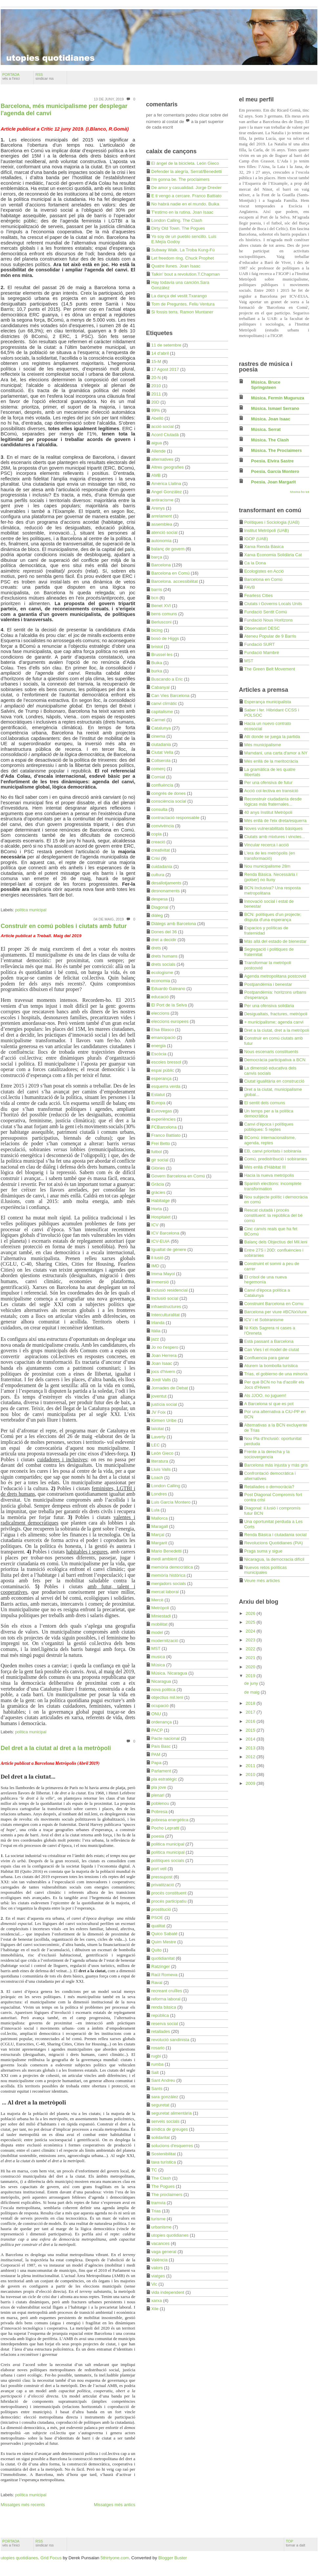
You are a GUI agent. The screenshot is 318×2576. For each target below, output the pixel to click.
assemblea (161, 524)
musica (158, 1656)
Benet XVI (161, 605)
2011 (156, 393)
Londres (159, 1493)
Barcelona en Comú (170, 573)
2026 (250, 1613)
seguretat (160, 2104)
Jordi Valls (161, 1379)
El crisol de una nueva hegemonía (265, 1280)
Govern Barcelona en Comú (178, 1175)
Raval (156, 1982)
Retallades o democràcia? (269, 1486)
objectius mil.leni (167, 1697)
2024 (250, 1631)
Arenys (158, 508)
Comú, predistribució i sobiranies (275, 1158)
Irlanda (157, 1322)
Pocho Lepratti (165, 1828)
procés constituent (168, 1892)
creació (158, 841)
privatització (162, 1884)
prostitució (161, 1909)
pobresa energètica (169, 1819)
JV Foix (158, 1412)
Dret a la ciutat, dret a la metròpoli (276, 1030)
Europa (158, 1102)
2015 (250, 1730)
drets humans (164, 956)
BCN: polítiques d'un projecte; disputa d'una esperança (272, 917)
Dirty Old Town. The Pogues (178, 228)
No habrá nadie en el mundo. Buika (185, 203)
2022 (250, 1648)
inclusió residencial (169, 1290)
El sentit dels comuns (264, 1102)
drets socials (163, 964)
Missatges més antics (114, 2504)
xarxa (156, 2300)
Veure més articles (262, 1580)
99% (155, 410)
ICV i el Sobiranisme (263, 1319)
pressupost (162, 1876)
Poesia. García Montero (275, 471)
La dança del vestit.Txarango (179, 295)
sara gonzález (164, 2096)
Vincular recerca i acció (266, 844)
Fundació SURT (259, 644)
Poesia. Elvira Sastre (272, 460)
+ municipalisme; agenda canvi (274, 1022)
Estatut (158, 1094)
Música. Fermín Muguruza (277, 397)
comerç (158, 768)
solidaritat (160, 2137)
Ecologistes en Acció (264, 571)
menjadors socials (168, 1583)
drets (156, 947)
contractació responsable (175, 817)
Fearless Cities (258, 595)
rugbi (156, 2056)
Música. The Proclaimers (276, 450)
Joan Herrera (164, 1355)
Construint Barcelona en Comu (273, 1303)
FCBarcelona (164, 1127)
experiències (163, 1119)
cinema (158, 736)
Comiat (158, 776)
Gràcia (157, 1184)
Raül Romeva (164, 1974)
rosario (157, 2047)
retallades (160, 2031)
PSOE (157, 1917)
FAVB (249, 587)
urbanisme (161, 2227)
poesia (157, 1836)
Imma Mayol (163, 1273)
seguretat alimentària (171, 2113)
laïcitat (157, 1428)
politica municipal (30, 910)
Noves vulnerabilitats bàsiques (273, 828)
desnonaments (165, 890)
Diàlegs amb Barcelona (173, 923)
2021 (250, 1657)
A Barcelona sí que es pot (268, 1403)
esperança (161, 1078)
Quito (156, 1950)
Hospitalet (161, 1216)
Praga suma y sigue (263, 1551)
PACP (157, 1730)
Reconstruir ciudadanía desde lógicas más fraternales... (273, 801)
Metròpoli (160, 1607)
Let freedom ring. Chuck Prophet (182, 258)
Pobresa (159, 1811)
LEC (155, 1445)
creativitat (160, 850)
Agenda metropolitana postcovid (275, 976)
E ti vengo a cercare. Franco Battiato (186, 195)
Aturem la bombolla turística (271, 1365)
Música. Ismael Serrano (275, 408)
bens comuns (164, 613)
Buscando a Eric (167, 679)
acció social (162, 426)
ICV (155, 1224)
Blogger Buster (172, 2557)
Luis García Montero (170, 1502)
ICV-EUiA (160, 1241)
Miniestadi (161, 1616)
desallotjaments (166, 882)
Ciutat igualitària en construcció (274, 1081)
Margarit (159, 1542)
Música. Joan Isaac (270, 418)
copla (156, 834)
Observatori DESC (262, 628)
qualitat (158, 1925)
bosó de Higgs (165, 638)
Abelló (157, 418)
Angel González (166, 491)
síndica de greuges (169, 2129)
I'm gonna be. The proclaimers (180, 179)
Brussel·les (162, 654)
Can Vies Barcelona (170, 695)
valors (157, 2267)
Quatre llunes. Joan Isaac (176, 266)
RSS (44, 76)
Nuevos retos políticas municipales (265, 1570)
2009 (250, 1783)
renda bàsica (163, 2007)
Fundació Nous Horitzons (268, 620)
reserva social (164, 2023)
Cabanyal (160, 687)
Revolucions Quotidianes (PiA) (273, 1542)
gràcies (158, 1192)
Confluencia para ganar (266, 1357)
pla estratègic (164, 1779)
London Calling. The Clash (176, 220)
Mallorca (159, 1518)
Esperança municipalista (267, 701)
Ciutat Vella (162, 752)
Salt (155, 2072)
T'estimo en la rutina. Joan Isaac (182, 212)
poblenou (160, 1803)
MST (155, 1648)
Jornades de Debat (169, 1387)
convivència (162, 825)
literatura (159, 1461)
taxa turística (163, 2162)
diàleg (157, 915)
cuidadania (161, 866)
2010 (156, 385)
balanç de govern (167, 548)
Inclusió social (164, 1298)
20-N (156, 377)
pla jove (158, 1787)
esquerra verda (165, 1086)
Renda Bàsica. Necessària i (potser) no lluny (270, 877)
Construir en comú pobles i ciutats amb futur (64, 926)
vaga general (163, 2251)
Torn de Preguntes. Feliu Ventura (183, 304)
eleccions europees (170, 1021)
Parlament (161, 1770)
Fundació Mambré (261, 652)
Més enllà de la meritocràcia (271, 761)
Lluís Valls (161, 1469)
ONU (156, 1713)
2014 (250, 1739)
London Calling (165, 1485)
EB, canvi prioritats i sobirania (272, 1151)
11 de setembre (166, 345)
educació (160, 996)
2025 (250, 1622)
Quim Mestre (163, 1941)
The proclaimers (166, 2194)
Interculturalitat (165, 1314)
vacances (160, 2243)
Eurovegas (161, 1111)
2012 (250, 1756)
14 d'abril (160, 353)
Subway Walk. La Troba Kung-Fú (183, 249)
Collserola (161, 760)
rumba (157, 2064)
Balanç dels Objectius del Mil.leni (275, 1241)
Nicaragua (161, 1681)
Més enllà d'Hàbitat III (265, 1167)
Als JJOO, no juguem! (265, 1395)
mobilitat (159, 1624)
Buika (156, 662)
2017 (250, 1712)
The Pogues (163, 2186)
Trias (156, 2210)
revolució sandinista (170, 2039)
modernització (164, 1640)
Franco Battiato (165, 1135)
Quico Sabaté (164, 1933)
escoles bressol (166, 1062)
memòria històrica (168, 1575)
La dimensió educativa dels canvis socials (270, 1071)
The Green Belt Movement (269, 668)
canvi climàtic (164, 703)
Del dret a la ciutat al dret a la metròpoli (56, 1748)
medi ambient (164, 1558)
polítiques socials (167, 1860)
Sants (156, 2088)
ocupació (160, 1705)
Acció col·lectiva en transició (271, 790)
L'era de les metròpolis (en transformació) (269, 856)
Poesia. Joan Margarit (273, 481)
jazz (155, 1339)
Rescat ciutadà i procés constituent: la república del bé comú (273, 1215)
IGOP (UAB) (256, 538)
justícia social (164, 1404)
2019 (250, 1675)
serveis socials (165, 2121)
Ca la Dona (255, 562)
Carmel (158, 719)
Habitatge (160, 1200)
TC (154, 2169)
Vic (154, 2284)
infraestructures (166, 1306)
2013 (250, 1747)
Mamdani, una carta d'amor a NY (275, 752)
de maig (252, 1692)
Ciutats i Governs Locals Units (273, 603)
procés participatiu (168, 1901)
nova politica (163, 1689)
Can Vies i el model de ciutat (271, 1349)
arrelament (161, 516)
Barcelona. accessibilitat (174, 581)
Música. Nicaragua (169, 1673)
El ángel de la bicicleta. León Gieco (185, 163)
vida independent (167, 2292)
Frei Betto (160, 1143)
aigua (156, 442)
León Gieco (162, 1453)
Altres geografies (167, 467)
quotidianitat (163, 1958)
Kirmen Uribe (164, 1420)
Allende (158, 451)
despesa (159, 899)
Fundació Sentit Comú (265, 611)
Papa (156, 1762)
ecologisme (162, 972)
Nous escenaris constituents (271, 1051)
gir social (159, 1159)
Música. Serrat (266, 429)
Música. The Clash (270, 439)
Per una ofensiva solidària (269, 1005)
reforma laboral (165, 1998)
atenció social (164, 532)
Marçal (157, 1534)
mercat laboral (165, 1591)
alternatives (162, 459)
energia (158, 1045)
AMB (156, 475)
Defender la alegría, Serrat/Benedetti (186, 171)
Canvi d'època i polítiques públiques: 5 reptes (268, 1127)
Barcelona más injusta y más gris (276, 1465)
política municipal (167, 1852)
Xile (155, 2308)
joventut (158, 1396)
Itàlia (155, 1330)
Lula (155, 1510)
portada (11, 76)
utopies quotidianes (170, 2235)
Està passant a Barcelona (268, 1341)
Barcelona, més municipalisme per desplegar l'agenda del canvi (64, 109)
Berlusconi (161, 622)
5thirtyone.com (114, 2557)
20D (155, 402)
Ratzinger (160, 1966)
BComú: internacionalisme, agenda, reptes (270, 1140)
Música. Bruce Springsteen (265, 385)
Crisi (155, 858)
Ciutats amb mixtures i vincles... (274, 836)
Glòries (158, 1168)
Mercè (157, 1599)
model (157, 1632)
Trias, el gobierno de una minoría (275, 1373)
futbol (156, 1151)
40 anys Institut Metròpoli (268, 812)
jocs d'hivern (163, 1371)
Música (158, 1664)
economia (160, 980)
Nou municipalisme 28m (267, 866)
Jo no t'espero (164, 1347)
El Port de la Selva (169, 1005)
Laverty (158, 1436)
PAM (155, 1754)
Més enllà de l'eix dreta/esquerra (275, 820)
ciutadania (161, 744)
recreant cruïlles (166, 1990)
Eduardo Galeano (168, 988)
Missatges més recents (23, 2504)
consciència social (168, 801)
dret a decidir (163, 939)
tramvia (158, 2202)
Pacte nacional (165, 1738)
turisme (158, 2218)
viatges (158, 2275)
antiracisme (162, 499)
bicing (156, 630)
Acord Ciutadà (165, 434)
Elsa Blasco (162, 1029)
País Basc (161, 1746)
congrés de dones (168, 793)
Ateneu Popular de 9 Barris (270, 636)
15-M (156, 361)
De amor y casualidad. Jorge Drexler (186, 187)
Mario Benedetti (166, 1551)
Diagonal (159, 907)
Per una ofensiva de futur (268, 782)
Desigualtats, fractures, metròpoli (275, 1013)
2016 (250, 1721)
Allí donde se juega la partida (272, 736)
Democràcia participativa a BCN (275, 1059)
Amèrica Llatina (166, 483)
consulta (159, 809)
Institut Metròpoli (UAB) (266, 530)
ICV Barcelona (165, 1233)
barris (156, 589)
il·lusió (157, 1257)
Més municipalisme (262, 744)
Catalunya (161, 728)
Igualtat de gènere (168, 1249)
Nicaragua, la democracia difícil (274, 1559)
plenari (157, 1795)
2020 (250, 1666)
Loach (157, 1477)
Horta (156, 1208)
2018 (250, 1703)
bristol (157, 646)
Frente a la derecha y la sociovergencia (267, 1454)
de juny (251, 1683)
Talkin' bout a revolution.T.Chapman (185, 274)
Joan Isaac (161, 1363)
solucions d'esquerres (172, 2145)
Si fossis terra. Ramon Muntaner (182, 311)
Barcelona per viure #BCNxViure (275, 1311)
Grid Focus (51, 2557)
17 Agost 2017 (165, 369)
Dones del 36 (164, 931)
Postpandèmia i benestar (268, 984)
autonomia (161, 540)
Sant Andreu (163, 2080)
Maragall (159, 1526)
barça (156, 557)
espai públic (162, 1070)
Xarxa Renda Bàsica (264, 546)
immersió (160, 1281)
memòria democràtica (172, 1567)
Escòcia (158, 1053)
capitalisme (162, 711)
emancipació (163, 1037)
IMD (155, 1265)
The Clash (161, 2178)
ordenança (161, 1722)
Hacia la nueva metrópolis (269, 1175)
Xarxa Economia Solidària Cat (273, 554)
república (160, 2015)
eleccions (160, 1013)
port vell (158, 1868)
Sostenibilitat (163, 2153)
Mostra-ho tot (299, 492)
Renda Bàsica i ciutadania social (275, 1534)
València (159, 2259)
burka (156, 670)
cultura (157, 874)
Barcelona (161, 564)
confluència (162, 785)
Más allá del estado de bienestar (275, 941)
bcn (154, 597)
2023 (250, 1639)
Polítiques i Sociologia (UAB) (272, 522)
